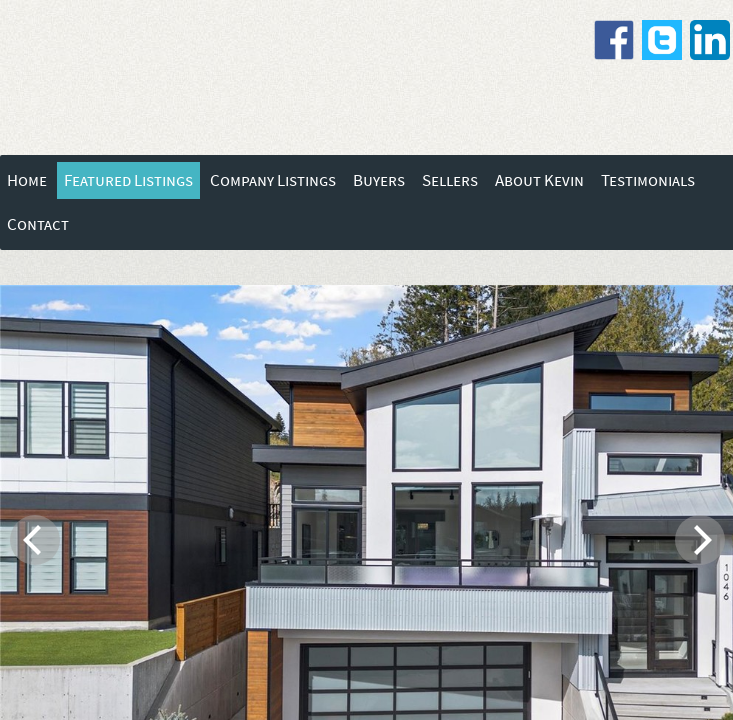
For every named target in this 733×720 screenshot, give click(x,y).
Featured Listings (128, 180)
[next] (700, 540)
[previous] (35, 540)
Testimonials (648, 180)
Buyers (379, 180)
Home (27, 180)
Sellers (450, 180)
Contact (38, 224)
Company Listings (273, 180)
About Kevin (539, 180)
